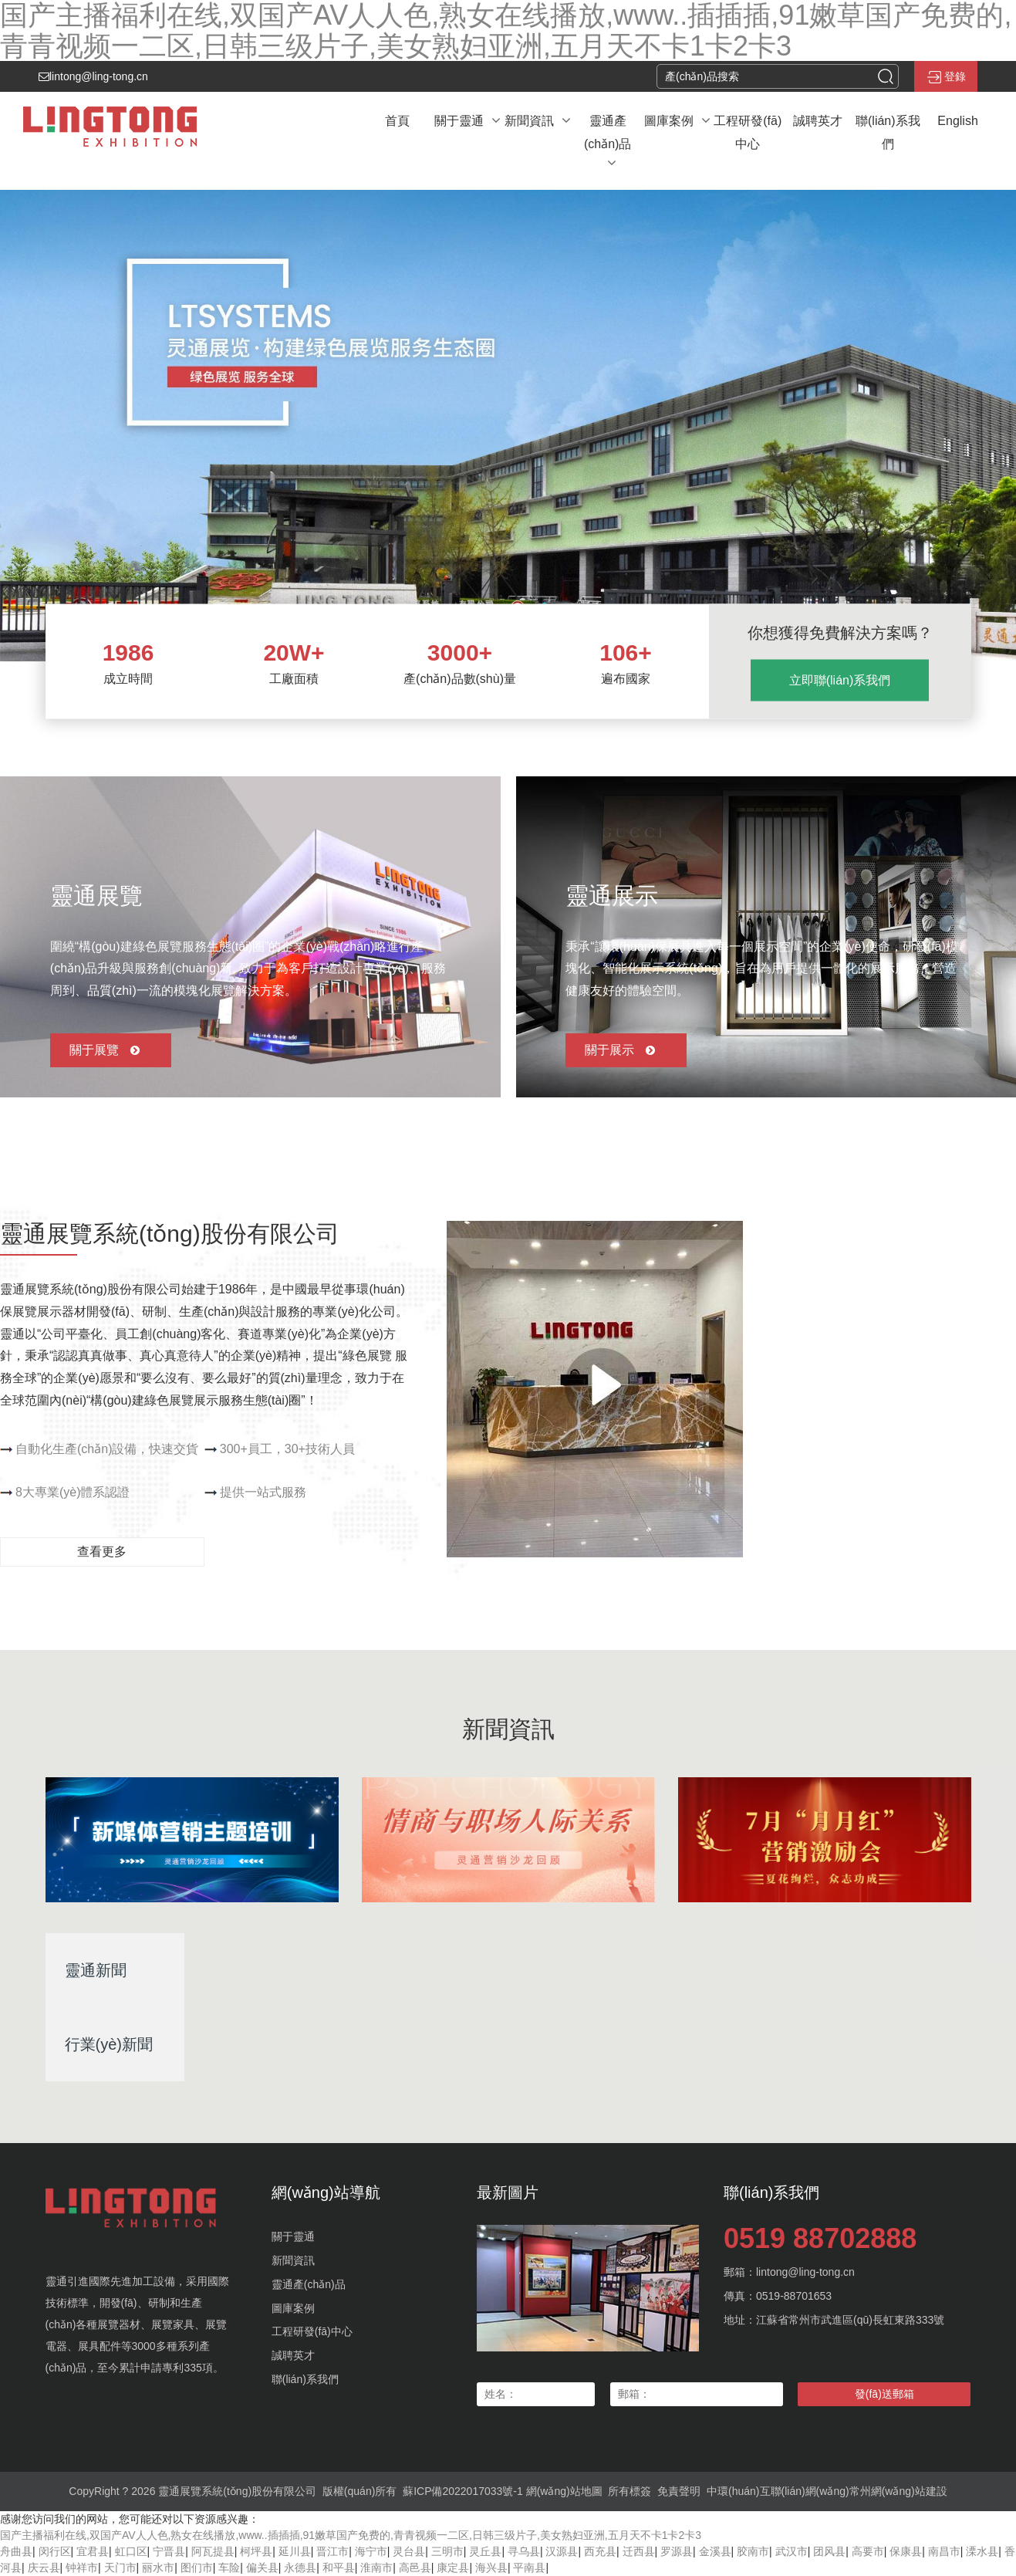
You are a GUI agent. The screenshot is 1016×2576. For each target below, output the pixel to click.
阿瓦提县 (213, 2551)
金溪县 (715, 2551)
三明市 (447, 2551)
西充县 (600, 2551)
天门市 (120, 2567)
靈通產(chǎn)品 (309, 2284)
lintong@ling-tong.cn (93, 76)
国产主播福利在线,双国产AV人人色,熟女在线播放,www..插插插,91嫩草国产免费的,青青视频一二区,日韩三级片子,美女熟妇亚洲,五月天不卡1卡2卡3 (350, 2535)
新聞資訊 (293, 2260)
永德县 (300, 2567)
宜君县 (92, 2551)
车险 (229, 2567)
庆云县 (44, 2567)
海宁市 (371, 2551)
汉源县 (561, 2551)
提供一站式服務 (263, 1492)
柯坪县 (256, 2551)
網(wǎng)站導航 (326, 2192)
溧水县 (982, 2551)
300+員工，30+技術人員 (287, 1448)
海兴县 (491, 2567)
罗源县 (676, 2551)
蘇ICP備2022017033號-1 (463, 2491)
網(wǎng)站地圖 (564, 2491)
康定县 (453, 2567)
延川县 (294, 2551)
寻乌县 (524, 2551)
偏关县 (262, 2567)
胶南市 (753, 2551)
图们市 (197, 2567)
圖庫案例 (293, 2308)
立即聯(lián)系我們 (840, 680)
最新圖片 (507, 2192)
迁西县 (639, 2551)
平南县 (529, 2567)
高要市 (868, 2551)
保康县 (905, 2551)
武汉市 (791, 2551)
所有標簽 (629, 2491)
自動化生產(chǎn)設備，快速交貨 (106, 1448)
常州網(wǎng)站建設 (898, 2491)
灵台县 (409, 2551)
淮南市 (376, 2567)
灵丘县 (485, 2551)
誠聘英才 (293, 2355)
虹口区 (131, 2551)
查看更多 (102, 1551)
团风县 (829, 2551)
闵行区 (55, 2551)
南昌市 (944, 2551)
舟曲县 (16, 2551)
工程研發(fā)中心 (312, 2331)
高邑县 (415, 2567)
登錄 (946, 77)
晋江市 (332, 2551)
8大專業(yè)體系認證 (72, 1492)
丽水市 (158, 2567)
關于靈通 (293, 2236)
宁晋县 (169, 2551)
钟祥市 (82, 2567)
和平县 (338, 2567)
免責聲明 (678, 2491)
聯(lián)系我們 (305, 2379)
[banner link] (508, 425)
